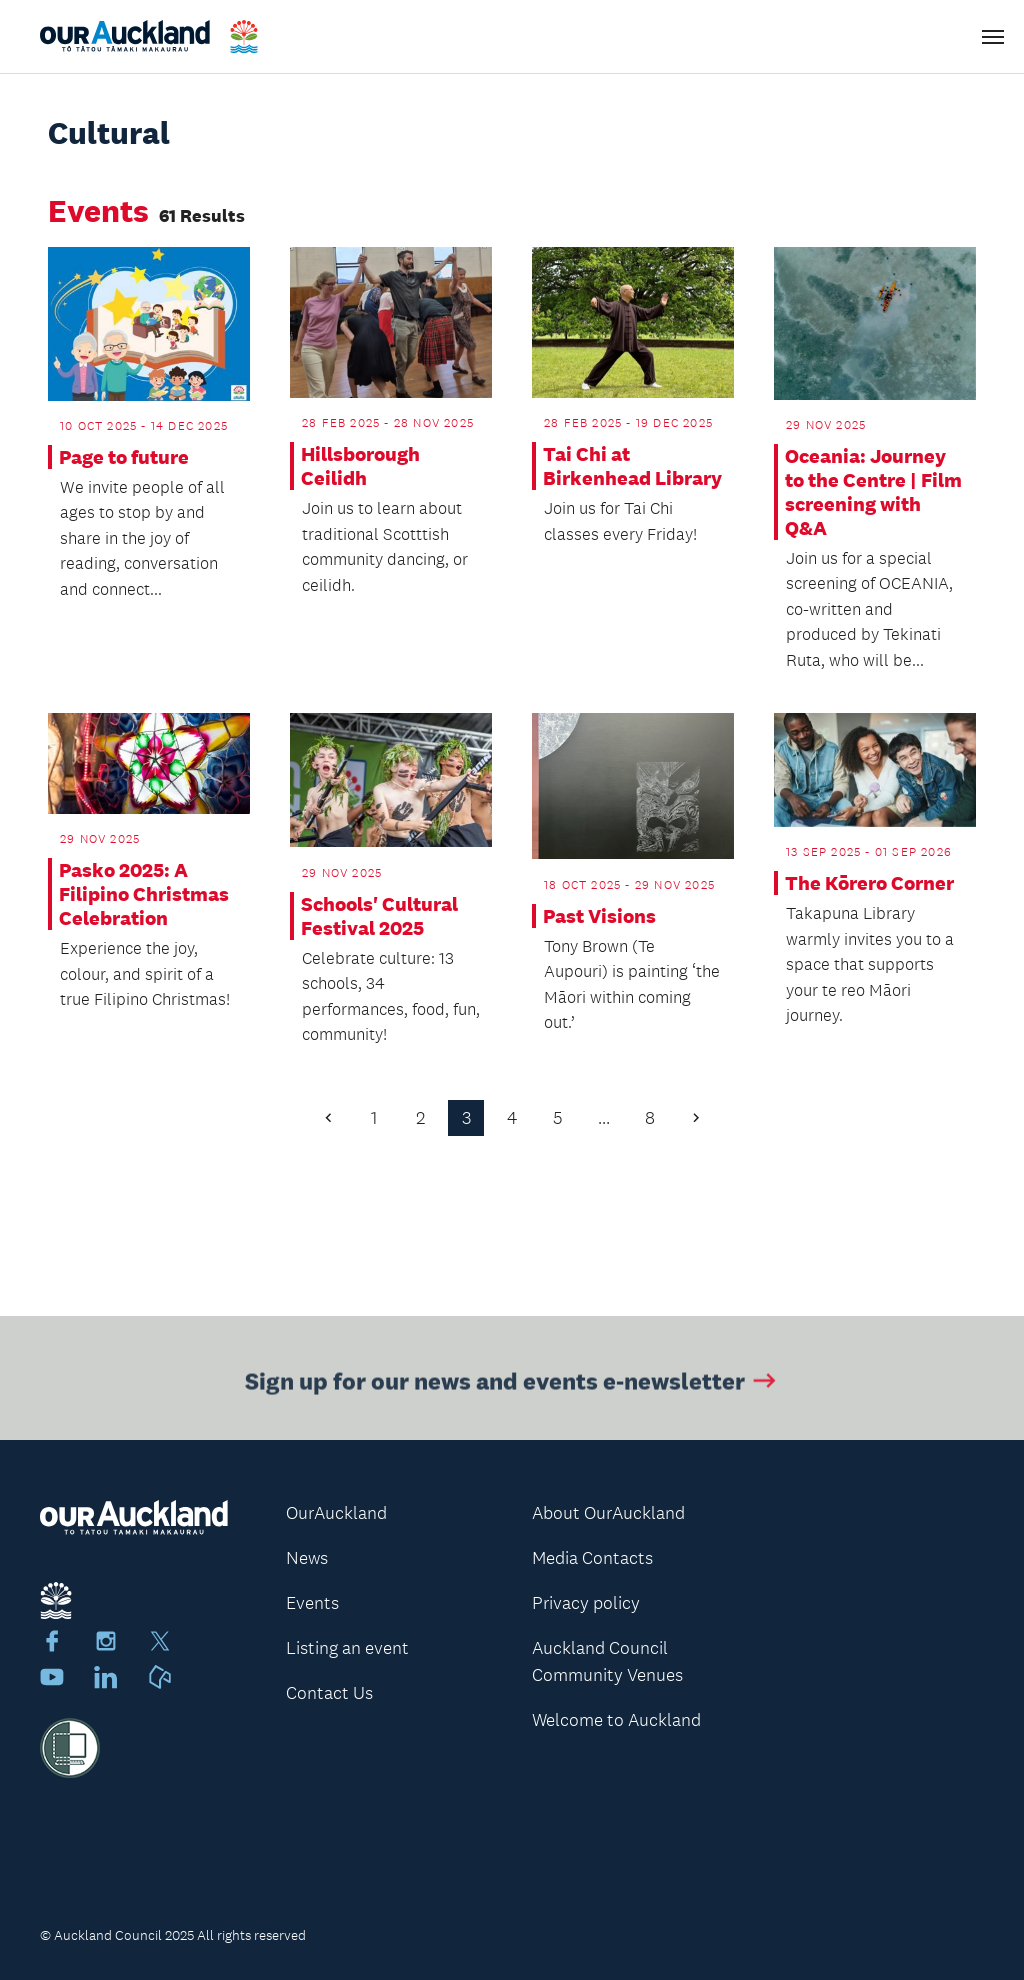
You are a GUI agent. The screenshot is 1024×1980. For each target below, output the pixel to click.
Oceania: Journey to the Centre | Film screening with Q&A (873, 492)
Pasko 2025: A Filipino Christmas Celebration (144, 894)
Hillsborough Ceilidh (360, 466)
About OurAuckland (608, 1513)
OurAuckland (336, 1513)
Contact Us (329, 1693)
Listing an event (347, 1648)
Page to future (124, 457)
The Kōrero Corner (869, 883)
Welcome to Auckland (616, 1720)
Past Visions (599, 916)
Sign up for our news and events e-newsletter (512, 1383)
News (307, 1558)
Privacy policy (586, 1603)
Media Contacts (592, 1558)
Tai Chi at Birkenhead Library (632, 466)
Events (312, 1603)
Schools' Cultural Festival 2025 (379, 916)
